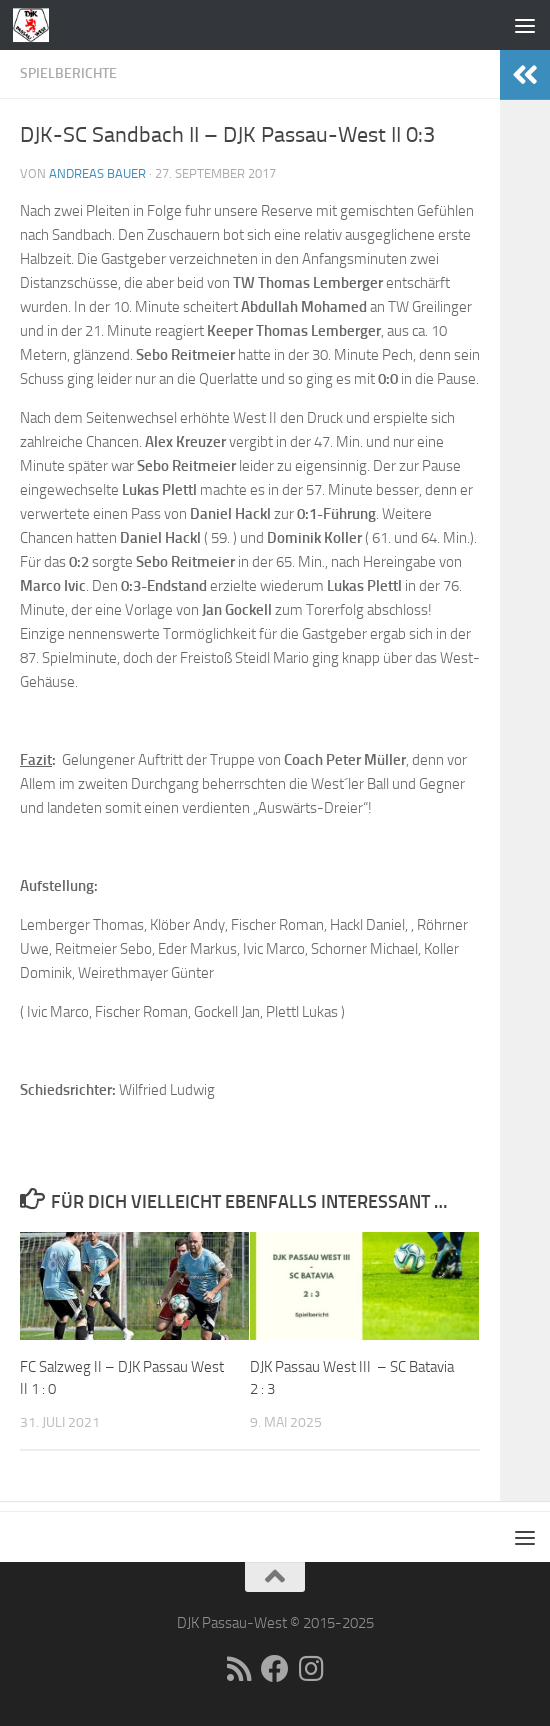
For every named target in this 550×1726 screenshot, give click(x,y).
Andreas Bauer (97, 173)
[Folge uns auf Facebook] (275, 1669)
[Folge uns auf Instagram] (311, 1669)
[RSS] (239, 1669)
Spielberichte (68, 73)
